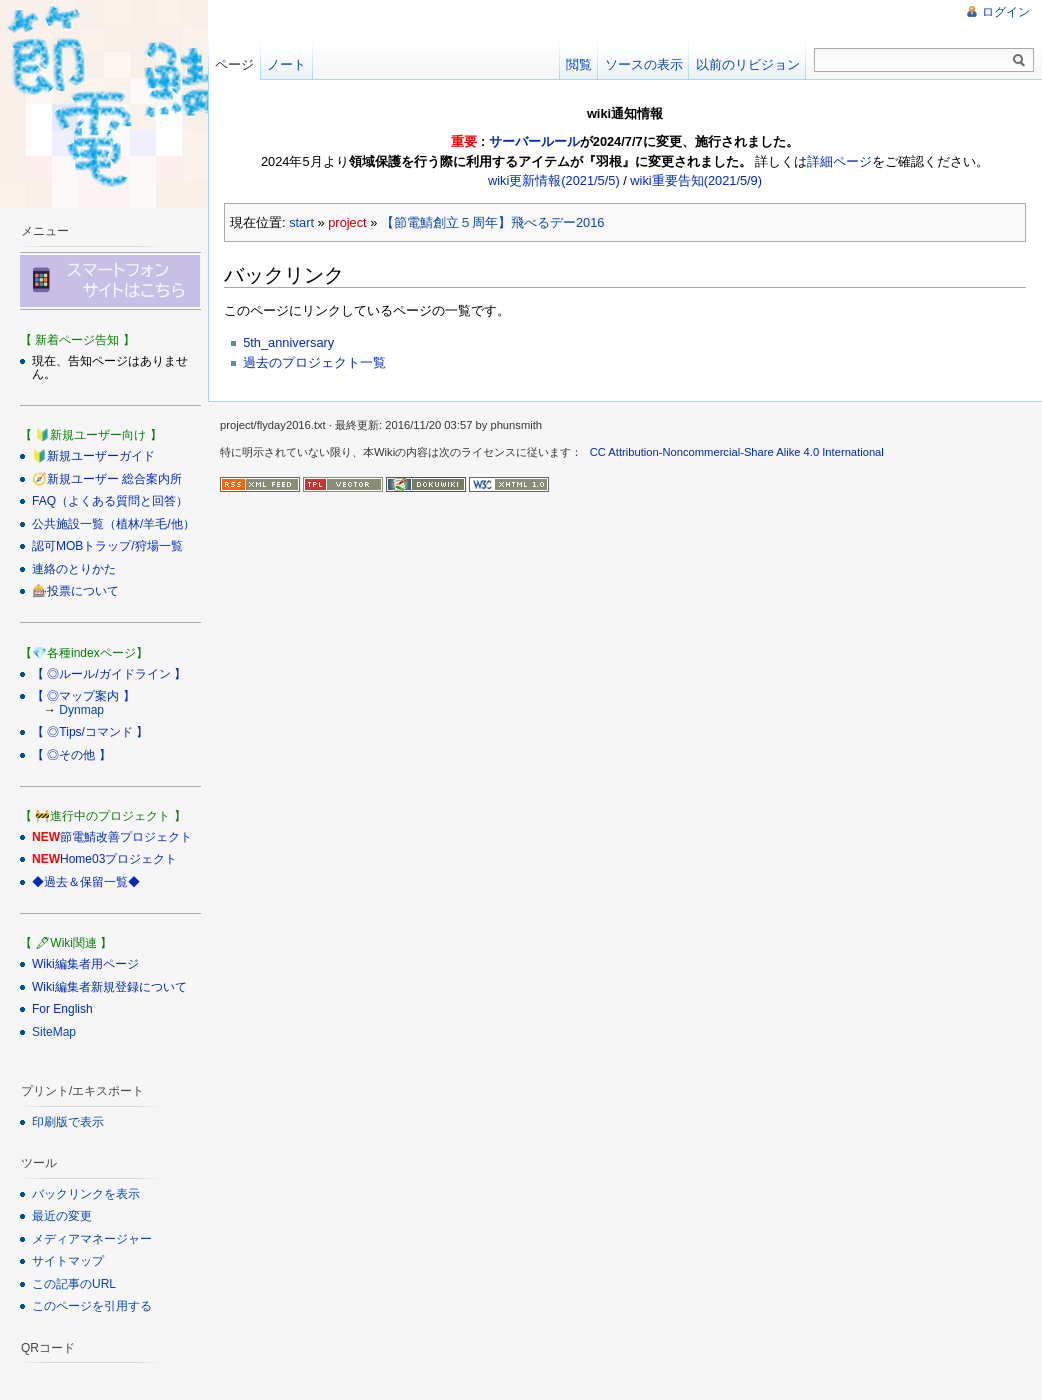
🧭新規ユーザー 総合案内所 (107, 479)
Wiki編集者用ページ (85, 964)
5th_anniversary (288, 342)
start (301, 222)
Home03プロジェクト (118, 859)
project (347, 222)
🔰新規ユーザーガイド (93, 456)
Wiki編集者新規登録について (109, 987)
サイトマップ (68, 1261)
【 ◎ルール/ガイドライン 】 (109, 674)
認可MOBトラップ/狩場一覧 (107, 546)
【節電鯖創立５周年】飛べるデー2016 (492, 222)
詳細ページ (839, 161)
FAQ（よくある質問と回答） (110, 501)
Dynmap (81, 710)
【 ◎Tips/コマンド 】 (90, 732)
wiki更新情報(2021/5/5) (554, 180)
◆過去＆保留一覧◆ (86, 882)
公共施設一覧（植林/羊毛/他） (113, 524)
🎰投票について (75, 591)
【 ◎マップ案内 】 (83, 696)
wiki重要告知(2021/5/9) (696, 180)
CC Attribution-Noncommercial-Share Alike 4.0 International (737, 452)
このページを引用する (92, 1306)
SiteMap (54, 1032)
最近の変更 (62, 1216)
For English (62, 1009)
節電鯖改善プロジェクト (126, 837)
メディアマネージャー (92, 1239)
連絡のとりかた (74, 569)
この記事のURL (74, 1284)
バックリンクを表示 (86, 1194)
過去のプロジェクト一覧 (314, 362)
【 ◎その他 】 (71, 755)
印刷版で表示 (68, 1122)
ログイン (1006, 12)
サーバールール (534, 141)
